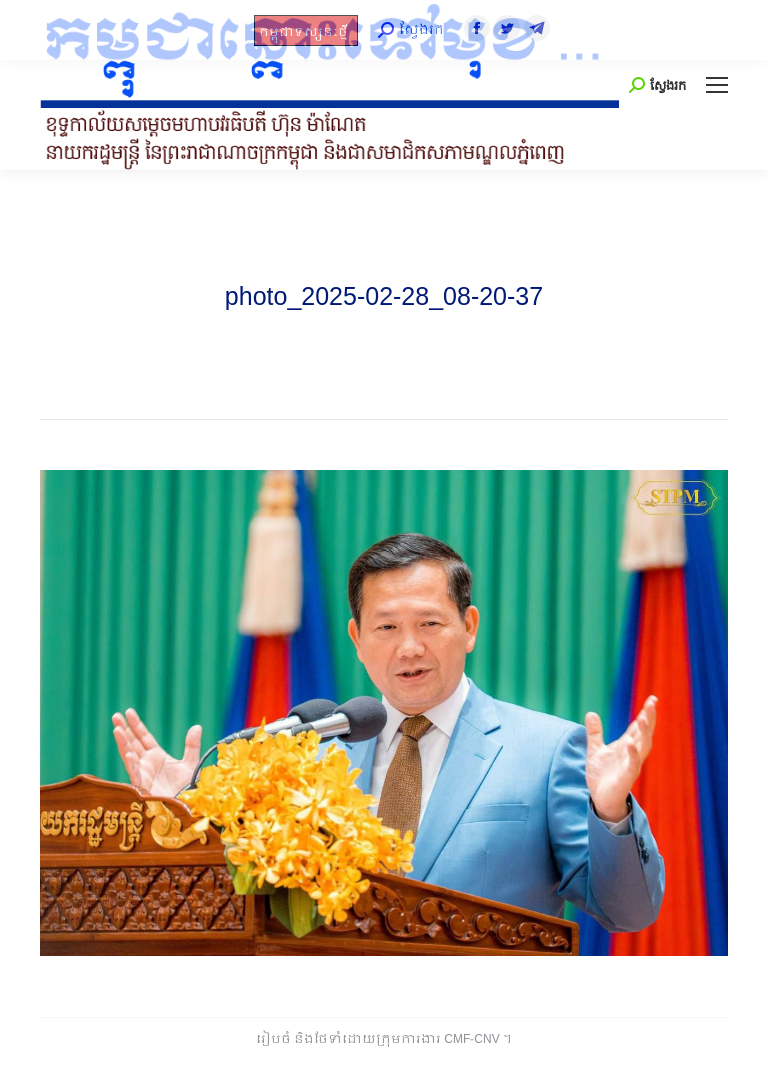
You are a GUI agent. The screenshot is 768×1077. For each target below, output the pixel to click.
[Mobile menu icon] (717, 85)
